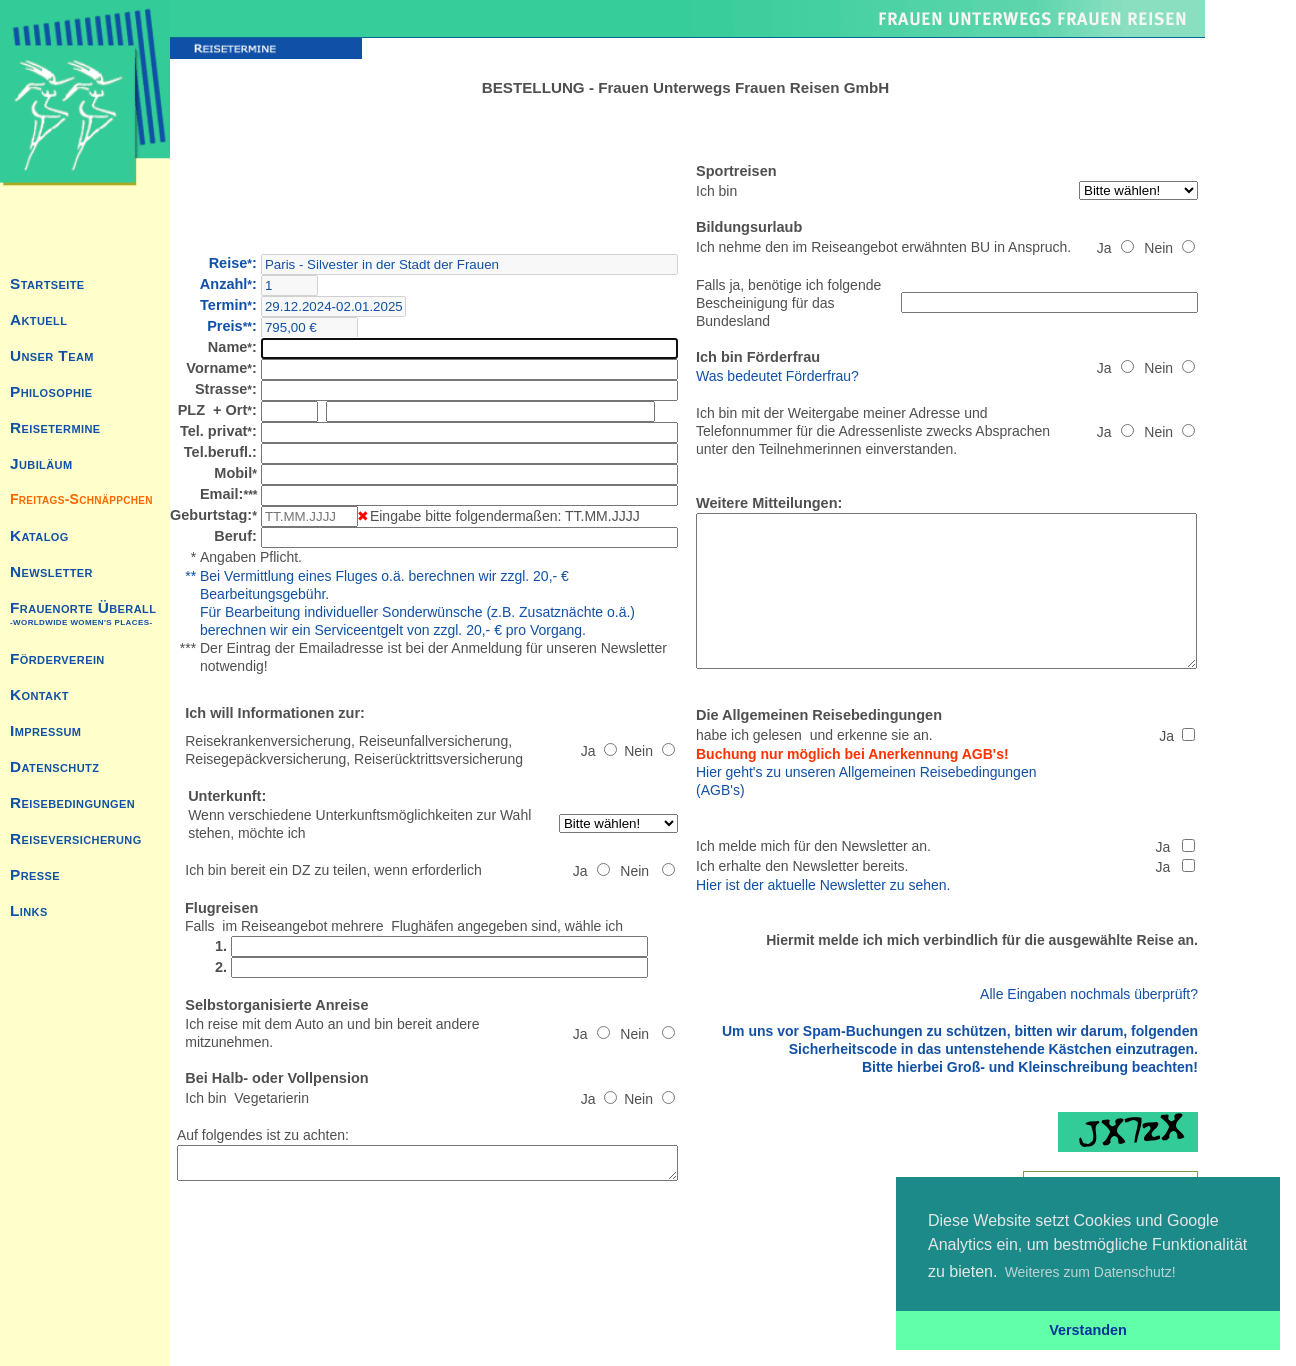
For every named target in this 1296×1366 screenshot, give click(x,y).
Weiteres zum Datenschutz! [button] (1090, 1272)
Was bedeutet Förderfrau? (812, 358)
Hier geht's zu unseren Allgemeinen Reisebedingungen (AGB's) (927, 784)
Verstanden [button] (1088, 1330)
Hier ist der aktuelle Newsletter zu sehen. (858, 879)
